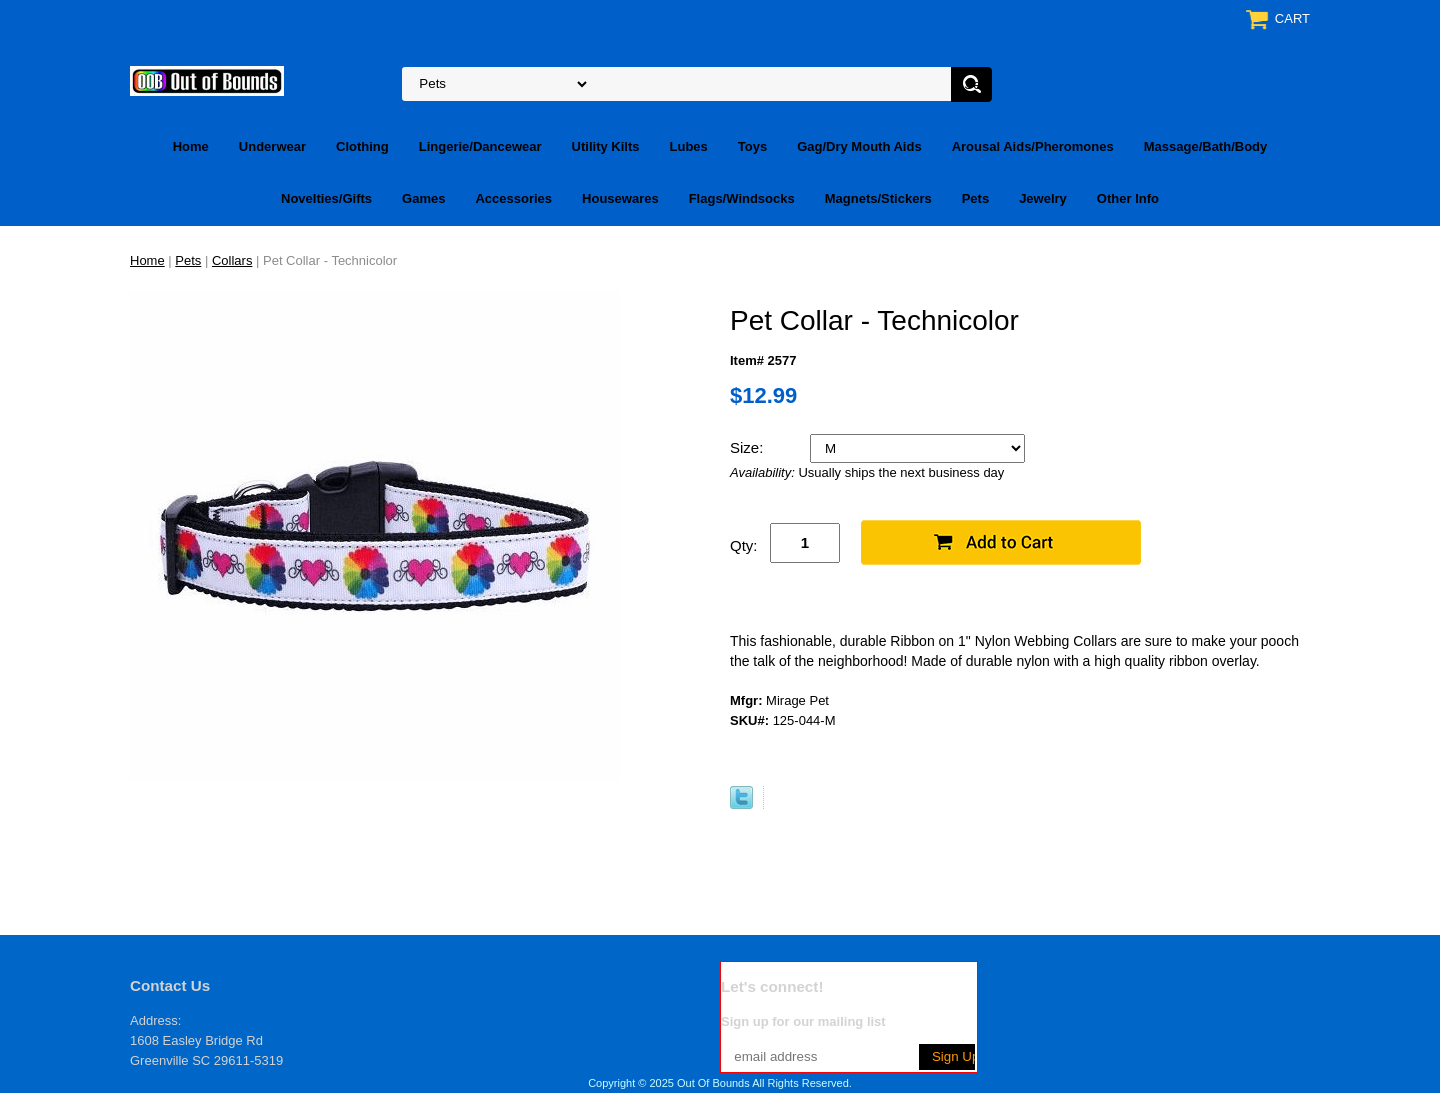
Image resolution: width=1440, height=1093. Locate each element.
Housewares (620, 198)
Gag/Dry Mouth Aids (859, 146)
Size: (749, 447)
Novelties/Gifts (326, 198)
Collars (232, 260)
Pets (975, 198)
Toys (752, 146)
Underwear (272, 146)
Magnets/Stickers (878, 198)
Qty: (744, 545)
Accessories (513, 198)
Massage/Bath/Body (1206, 146)
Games (423, 198)
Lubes (689, 146)
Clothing (362, 146)
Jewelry (1043, 198)
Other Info (1128, 198)
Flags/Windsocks (742, 198)
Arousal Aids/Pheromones (1033, 146)
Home (191, 146)
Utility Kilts (606, 146)
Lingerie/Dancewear (480, 146)
